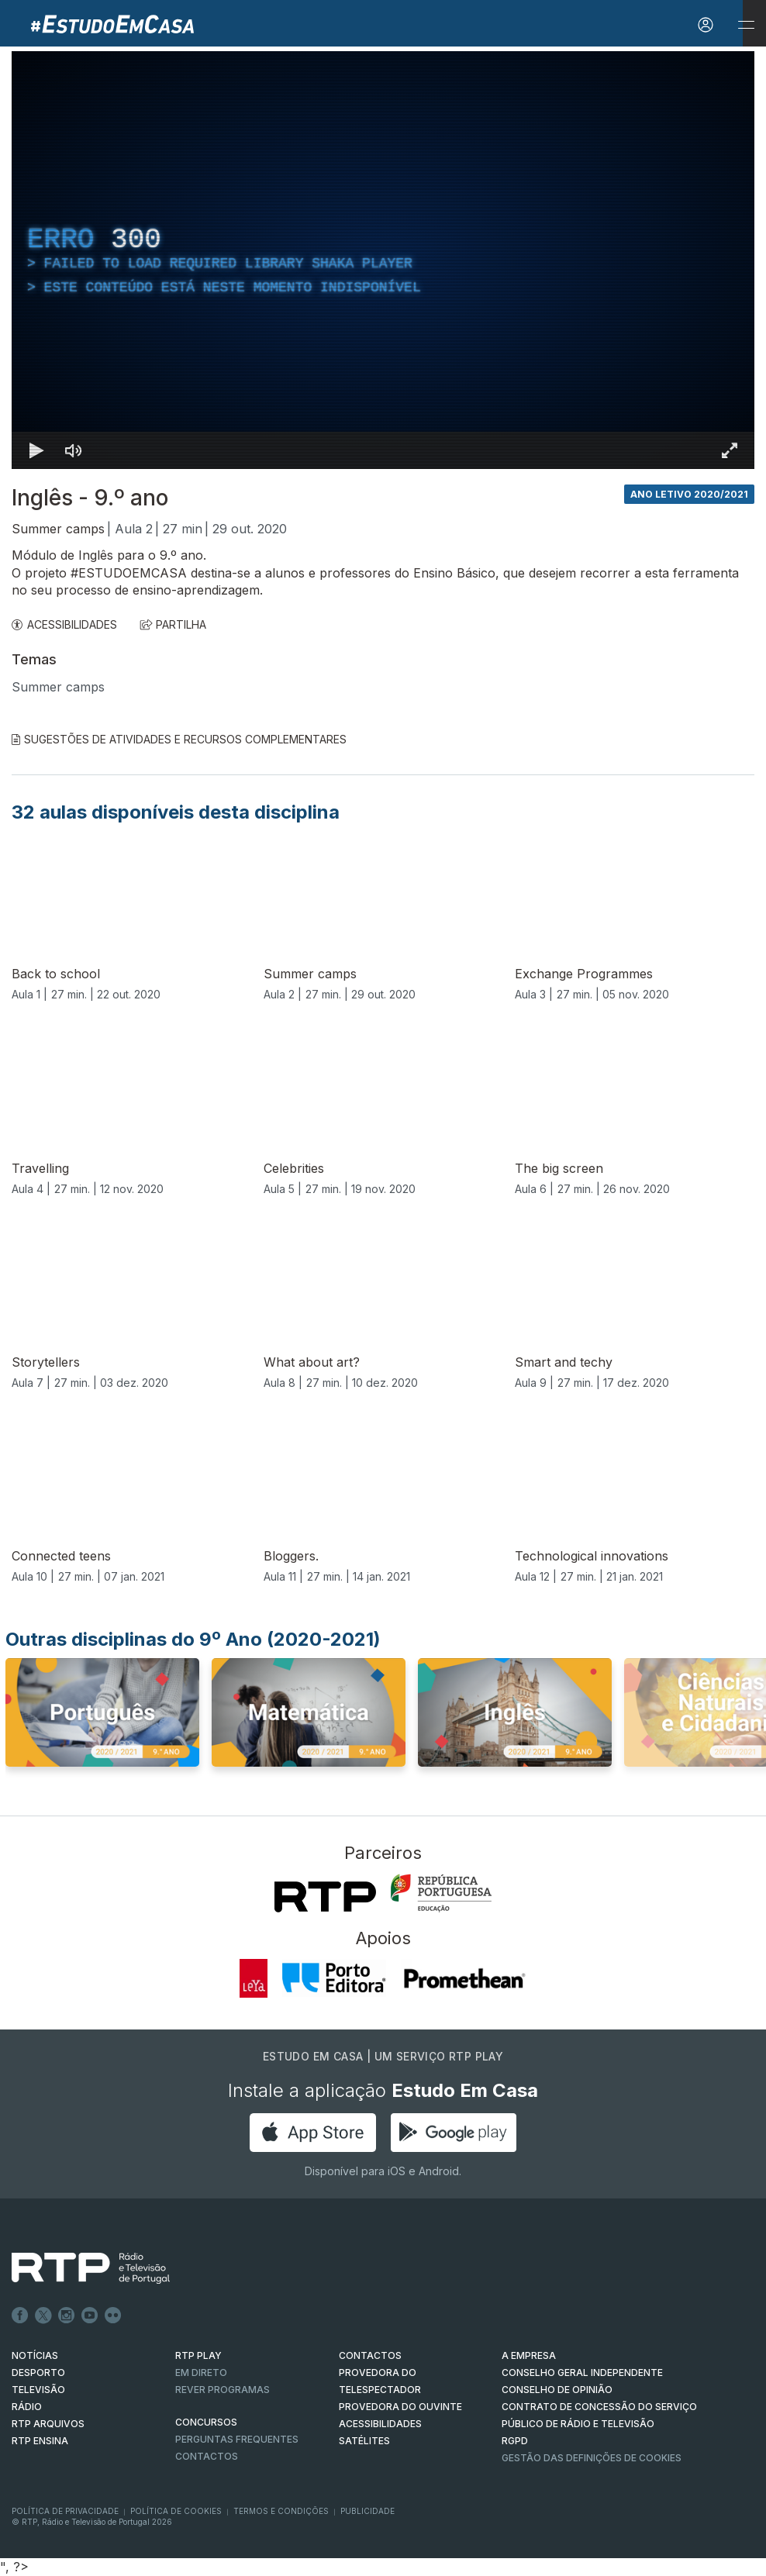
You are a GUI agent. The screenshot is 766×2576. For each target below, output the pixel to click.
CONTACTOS (370, 2355)
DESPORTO (38, 2372)
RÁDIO (27, 2406)
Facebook (20, 2315)
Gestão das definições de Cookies (591, 2458)
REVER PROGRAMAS (222, 2389)
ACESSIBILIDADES (64, 624)
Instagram (66, 2315)
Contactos (206, 2456)
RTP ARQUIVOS (48, 2423)
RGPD (515, 2441)
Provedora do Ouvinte (400, 2406)
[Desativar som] (73, 450)
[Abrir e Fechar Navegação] (746, 25)
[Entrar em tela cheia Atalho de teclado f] (729, 450)
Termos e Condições (281, 2511)
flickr (113, 2315)
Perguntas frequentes (236, 2439)
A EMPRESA (529, 2355)
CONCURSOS (206, 2422)
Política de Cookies (176, 2511)
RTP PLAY (198, 2355)
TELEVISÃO (38, 2389)
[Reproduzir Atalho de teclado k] (36, 450)
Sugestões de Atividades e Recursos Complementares (179, 739)
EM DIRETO (201, 2372)
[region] (383, 260)
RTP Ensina (40, 2441)
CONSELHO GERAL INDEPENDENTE (582, 2372)
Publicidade (367, 2511)
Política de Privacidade (65, 2511)
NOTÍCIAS (35, 2355)
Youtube (89, 2315)
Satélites (364, 2441)
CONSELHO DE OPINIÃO (557, 2389)
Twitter (43, 2315)
